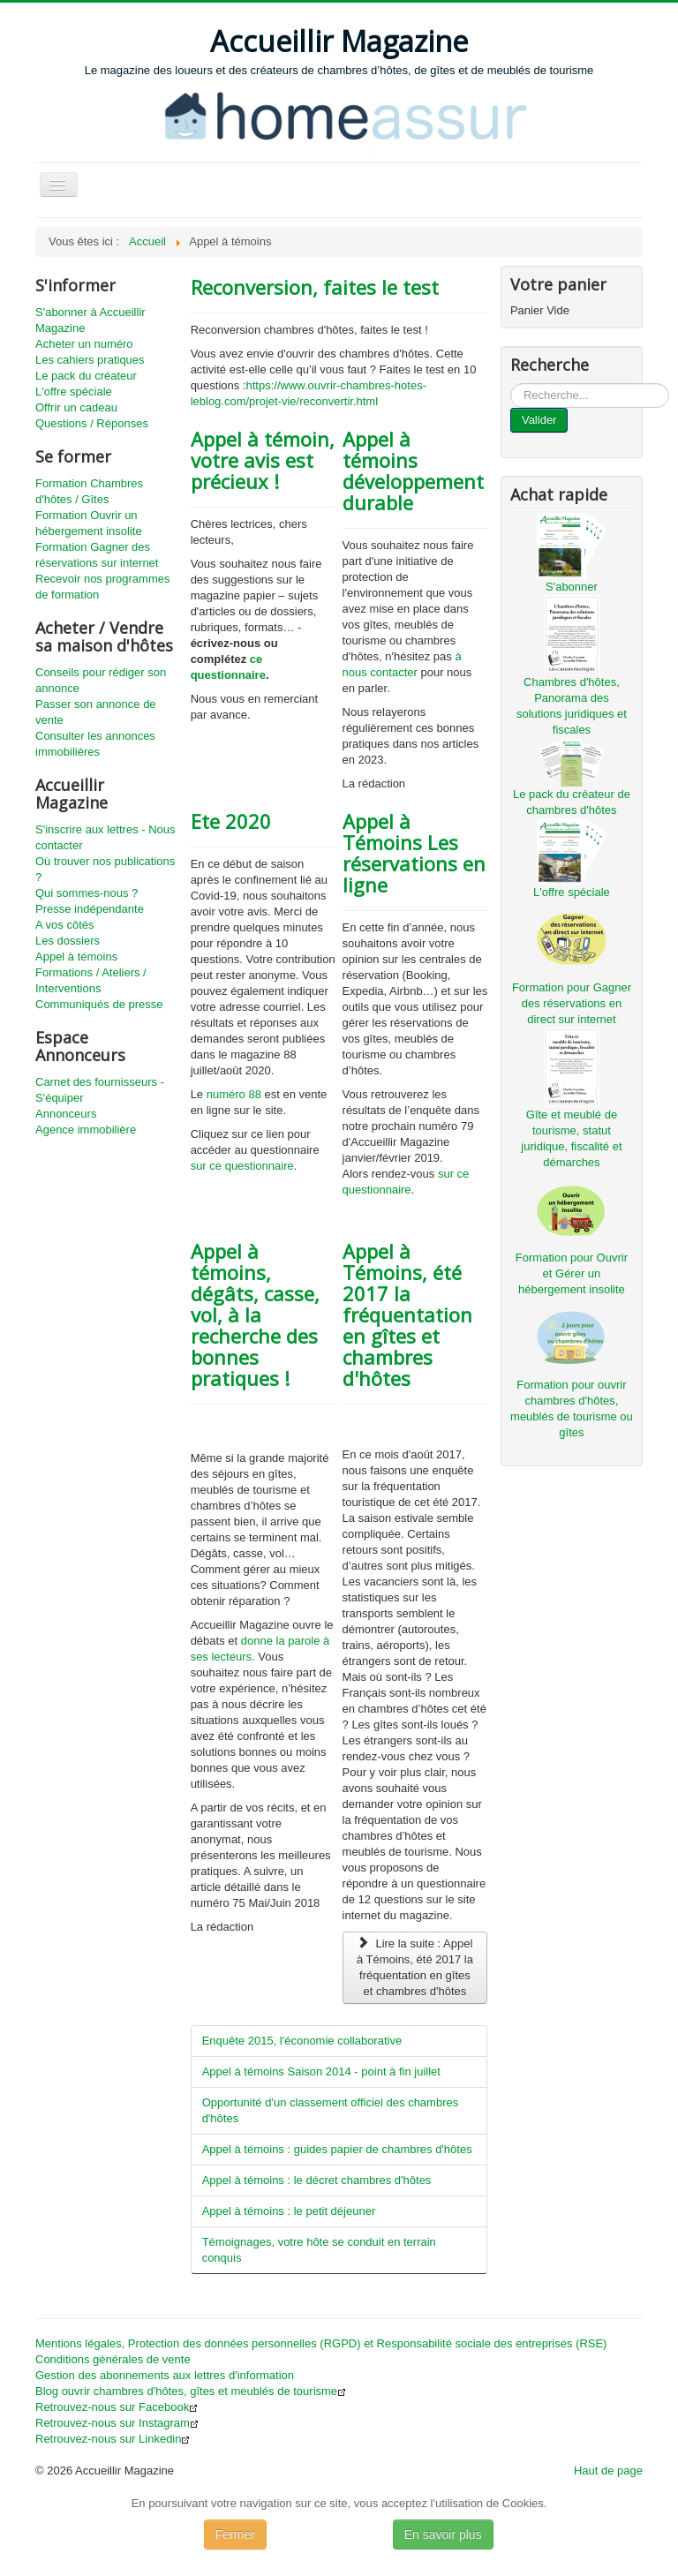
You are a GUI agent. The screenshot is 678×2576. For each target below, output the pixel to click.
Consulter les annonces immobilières (95, 743)
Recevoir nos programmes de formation (102, 586)
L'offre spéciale (73, 391)
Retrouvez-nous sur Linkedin (112, 2438)
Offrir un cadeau (76, 407)
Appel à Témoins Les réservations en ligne (414, 853)
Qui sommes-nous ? (86, 893)
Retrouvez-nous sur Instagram (117, 2422)
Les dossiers (67, 940)
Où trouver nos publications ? (105, 869)
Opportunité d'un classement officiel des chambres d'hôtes (330, 2110)
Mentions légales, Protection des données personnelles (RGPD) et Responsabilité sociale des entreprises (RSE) (320, 2343)
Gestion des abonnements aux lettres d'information (164, 2375)
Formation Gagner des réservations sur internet (96, 554)
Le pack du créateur (86, 375)
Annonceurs (65, 1113)
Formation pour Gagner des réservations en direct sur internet (571, 1003)
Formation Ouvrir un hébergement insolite (88, 523)
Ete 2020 (231, 821)
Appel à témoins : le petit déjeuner (289, 2211)
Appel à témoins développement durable (413, 471)
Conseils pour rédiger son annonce (100, 680)
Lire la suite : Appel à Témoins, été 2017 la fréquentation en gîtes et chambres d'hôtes (415, 1967)
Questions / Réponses (91, 423)
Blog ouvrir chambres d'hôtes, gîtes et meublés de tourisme (190, 2391)
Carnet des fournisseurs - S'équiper (99, 1089)
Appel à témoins (76, 956)
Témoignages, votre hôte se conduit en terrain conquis (319, 2249)
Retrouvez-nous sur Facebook (116, 2407)
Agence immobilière (85, 1129)
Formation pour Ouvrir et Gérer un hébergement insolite (572, 1273)
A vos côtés (64, 924)
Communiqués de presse (99, 1004)
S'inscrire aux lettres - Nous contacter (105, 837)
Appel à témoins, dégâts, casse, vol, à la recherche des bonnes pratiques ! (255, 1314)
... (510, 383)
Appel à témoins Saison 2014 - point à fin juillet (321, 2071)
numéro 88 (236, 1094)
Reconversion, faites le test (315, 287)
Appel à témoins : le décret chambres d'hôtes (317, 2180)
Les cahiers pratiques (90, 359)
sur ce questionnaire (242, 1165)
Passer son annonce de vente (95, 712)
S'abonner (572, 586)
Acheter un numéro (84, 343)
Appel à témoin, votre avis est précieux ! (263, 460)
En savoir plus (443, 2534)
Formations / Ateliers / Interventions (91, 980)
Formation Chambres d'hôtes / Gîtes (89, 491)
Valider (539, 419)
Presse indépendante (89, 908)
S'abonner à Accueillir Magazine (90, 320)
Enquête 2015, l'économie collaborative (302, 2040)
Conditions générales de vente (113, 2359)
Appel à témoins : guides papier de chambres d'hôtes (337, 2149)
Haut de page (608, 2470)
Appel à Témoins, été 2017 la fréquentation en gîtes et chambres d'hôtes (407, 1314)
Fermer (235, 2534)
